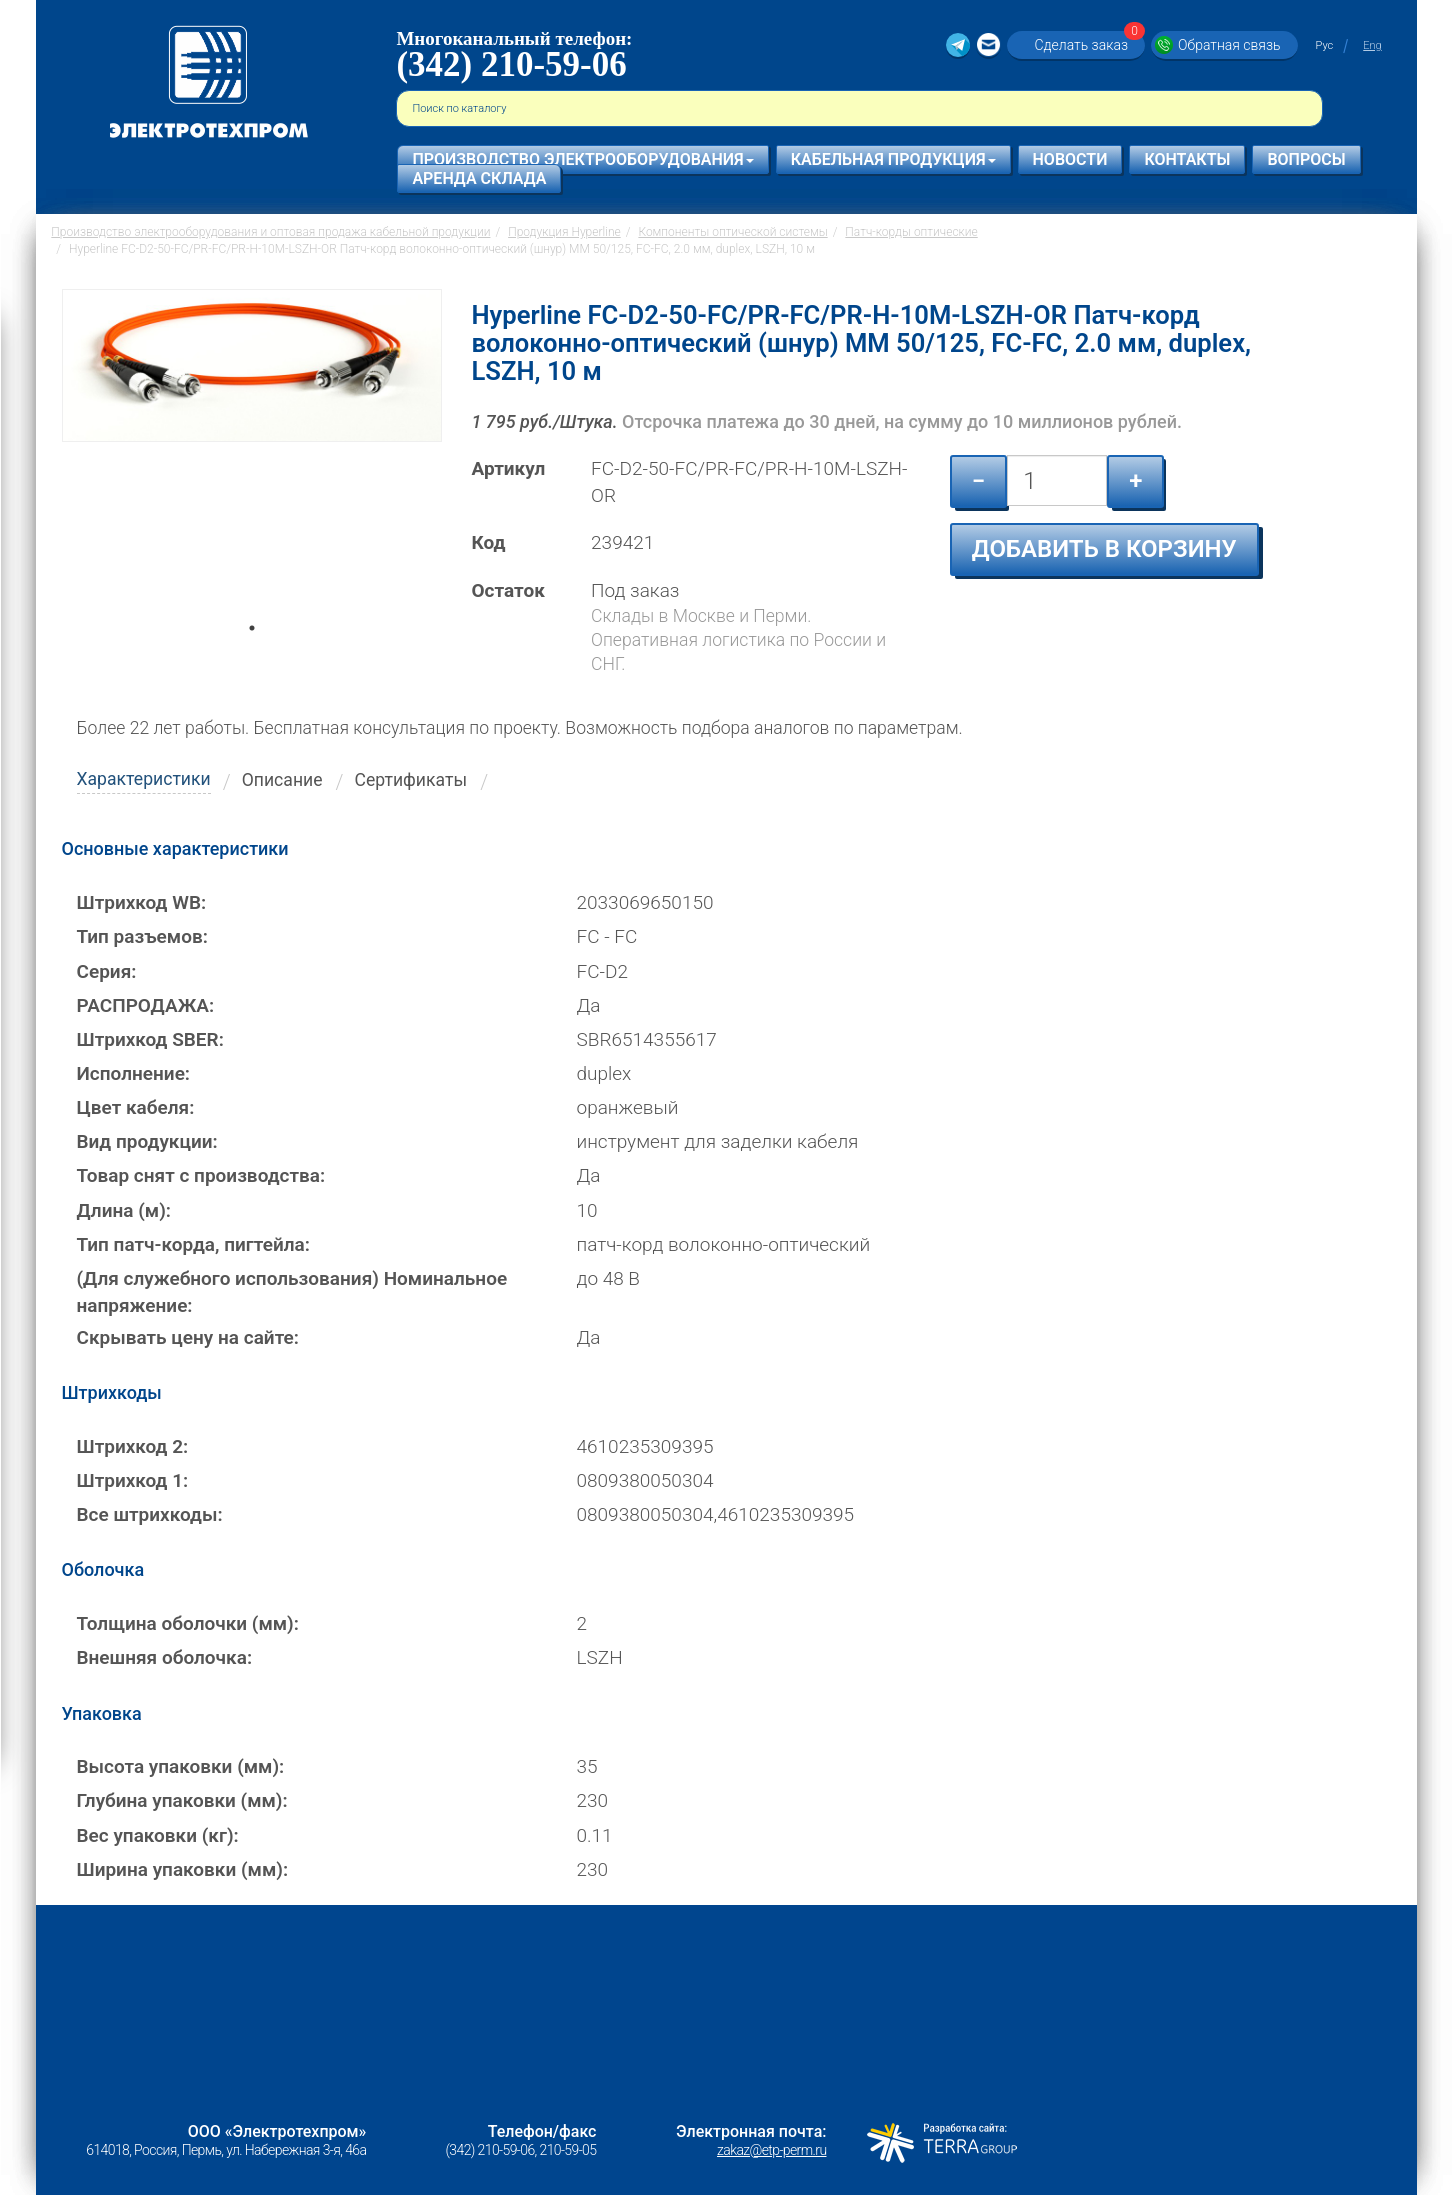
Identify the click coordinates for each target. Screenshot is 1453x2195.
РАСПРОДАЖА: (146, 1005)
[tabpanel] (252, 464)
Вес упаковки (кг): (158, 1835)
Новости (1070, 159)
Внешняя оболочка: (165, 1657)
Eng (1372, 45)
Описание (282, 780)
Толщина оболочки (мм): (188, 1623)
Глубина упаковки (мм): (182, 1800)
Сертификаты (411, 780)
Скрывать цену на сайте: (188, 1337)
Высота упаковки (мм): (181, 1766)
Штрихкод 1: (133, 1480)
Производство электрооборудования (582, 159)
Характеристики (144, 779)
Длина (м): (124, 1210)
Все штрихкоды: (150, 1514)
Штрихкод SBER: (150, 1039)
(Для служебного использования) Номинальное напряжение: (292, 1292)
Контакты (1187, 159)
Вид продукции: (147, 1141)
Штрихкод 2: (133, 1446)
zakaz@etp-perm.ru (771, 2150)
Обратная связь (1229, 45)
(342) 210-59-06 (511, 64)
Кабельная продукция (893, 159)
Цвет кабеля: (136, 1107)
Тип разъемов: (142, 936)
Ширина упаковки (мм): (183, 1869)
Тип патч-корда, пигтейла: (193, 1244)
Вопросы (1306, 159)
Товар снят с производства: (201, 1175)
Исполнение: (134, 1073)
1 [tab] (252, 656)
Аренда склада (479, 178)
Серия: (107, 971)
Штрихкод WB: (142, 902)
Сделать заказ (1087, 44)
